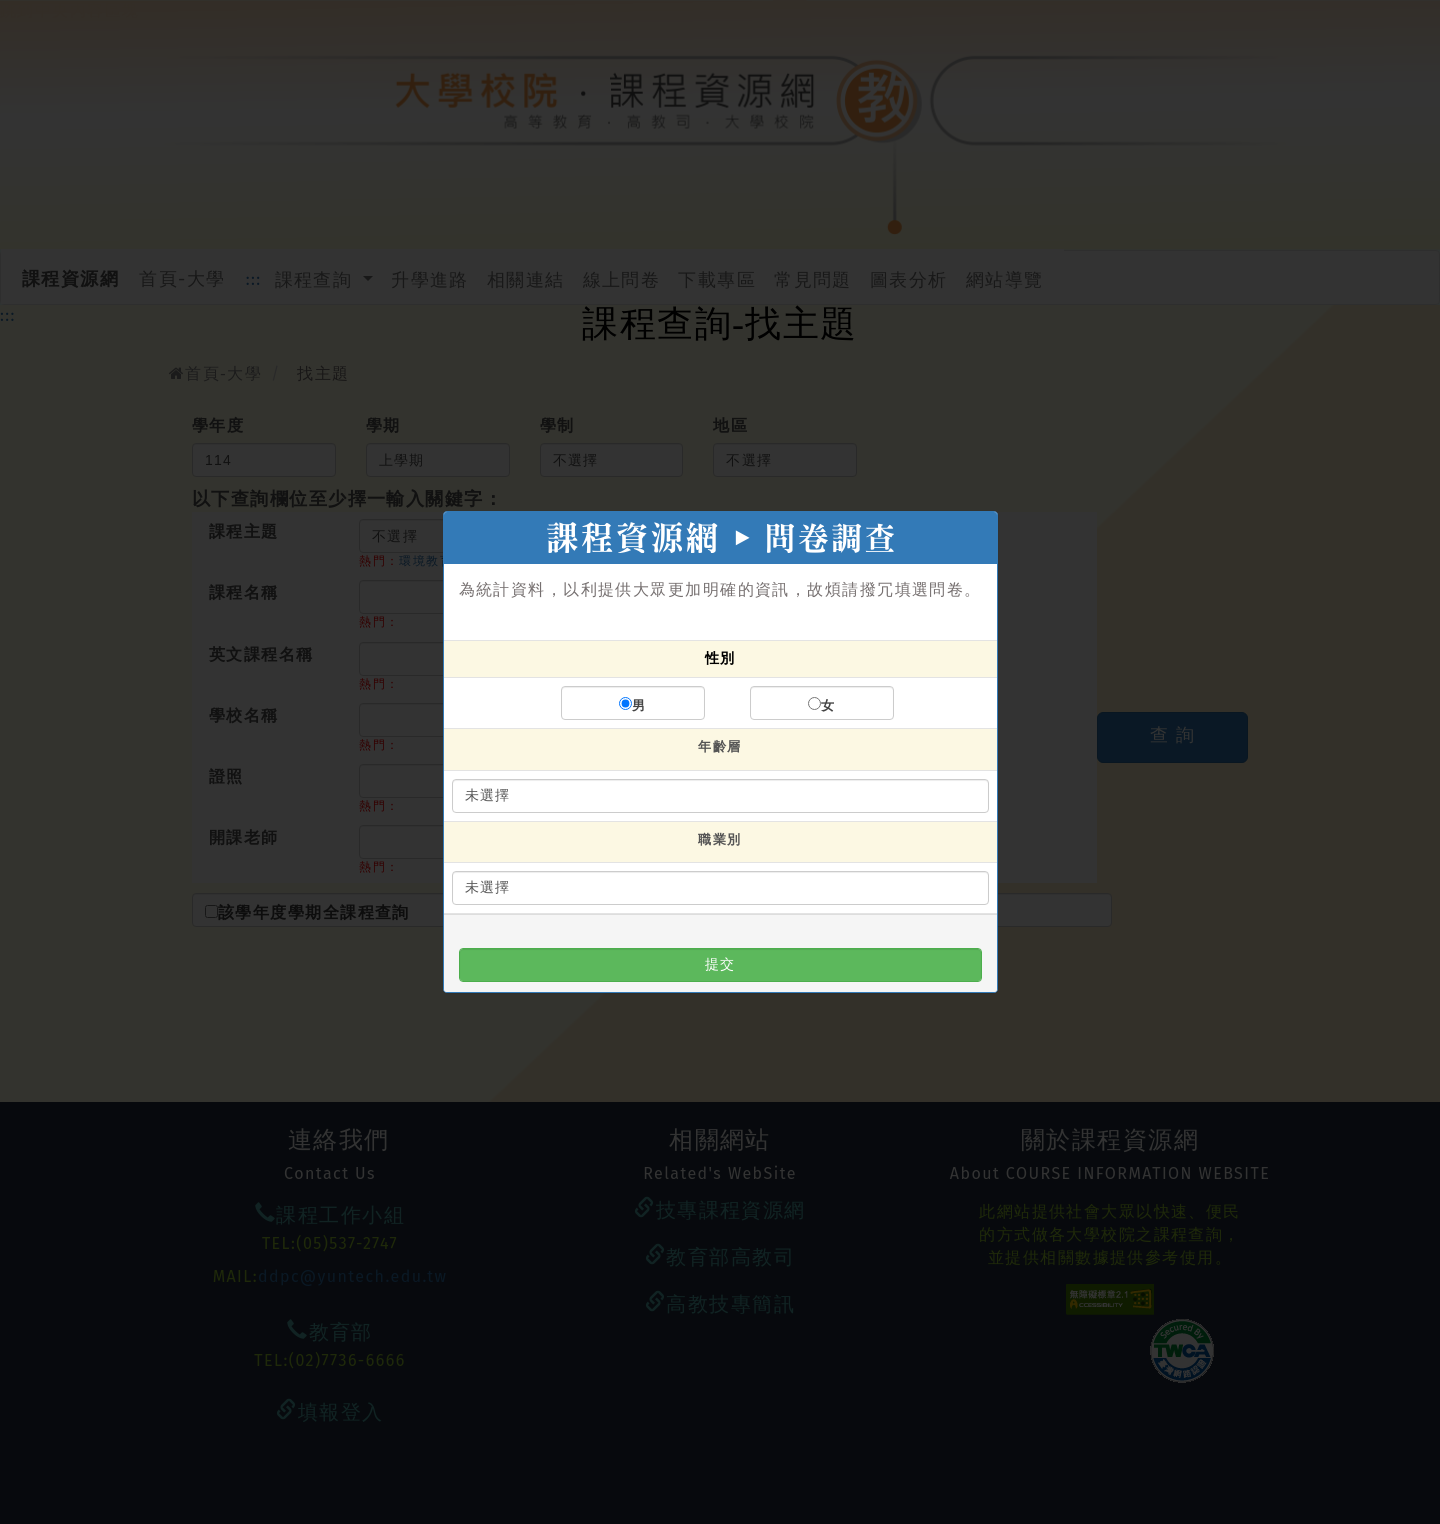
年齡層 (719, 746)
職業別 (719, 839)
